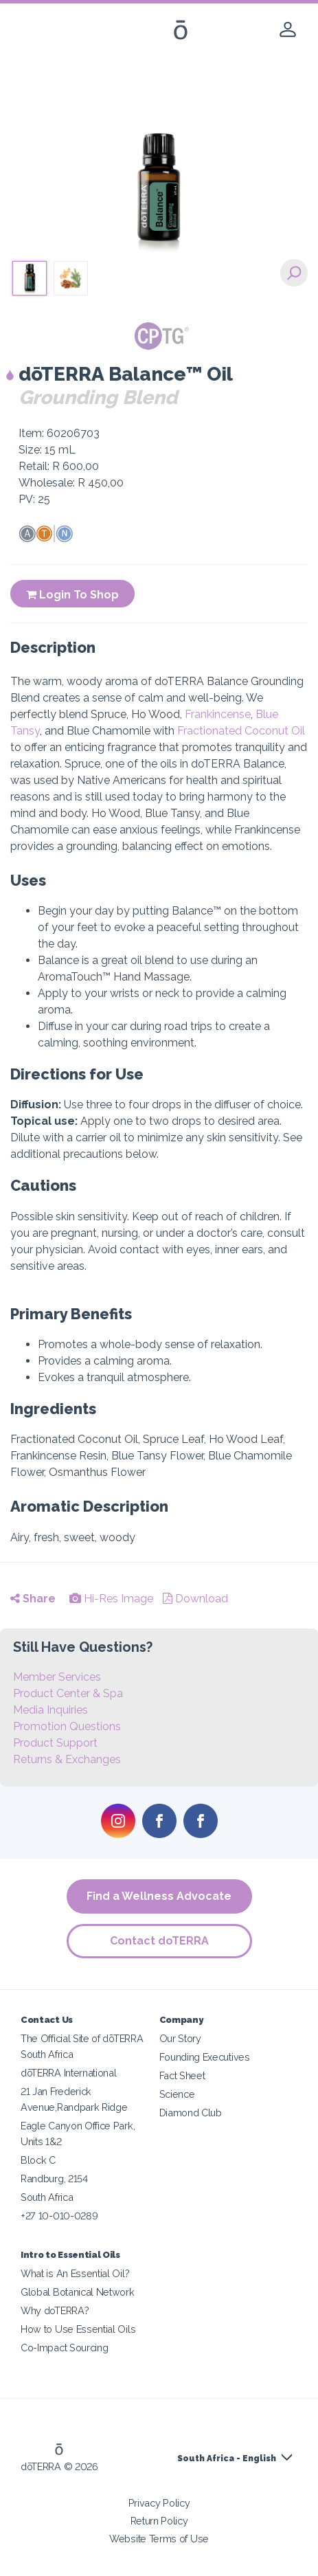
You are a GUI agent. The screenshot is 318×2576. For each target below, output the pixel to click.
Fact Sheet (182, 2075)
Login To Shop (72, 594)
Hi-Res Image (111, 1598)
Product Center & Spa (68, 1693)
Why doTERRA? (55, 2310)
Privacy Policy (159, 2503)
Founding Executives (204, 2057)
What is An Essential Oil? (75, 2273)
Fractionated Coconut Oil (241, 730)
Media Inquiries (50, 1709)
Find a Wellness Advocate (159, 1896)
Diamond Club (190, 2112)
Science (177, 2094)
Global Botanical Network (78, 2292)
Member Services (57, 1676)
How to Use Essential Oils (78, 2329)
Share (33, 1598)
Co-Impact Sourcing (64, 2347)
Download (195, 1598)
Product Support (55, 1742)
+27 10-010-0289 (59, 2215)
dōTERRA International (69, 2073)
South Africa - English (226, 2458)
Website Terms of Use (159, 2538)
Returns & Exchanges (67, 1759)
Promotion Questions (67, 1726)
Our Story (180, 2038)
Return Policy (159, 2521)
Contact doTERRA (159, 1940)
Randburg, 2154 (54, 2178)
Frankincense (218, 714)
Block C (38, 2160)
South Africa (47, 2197)
